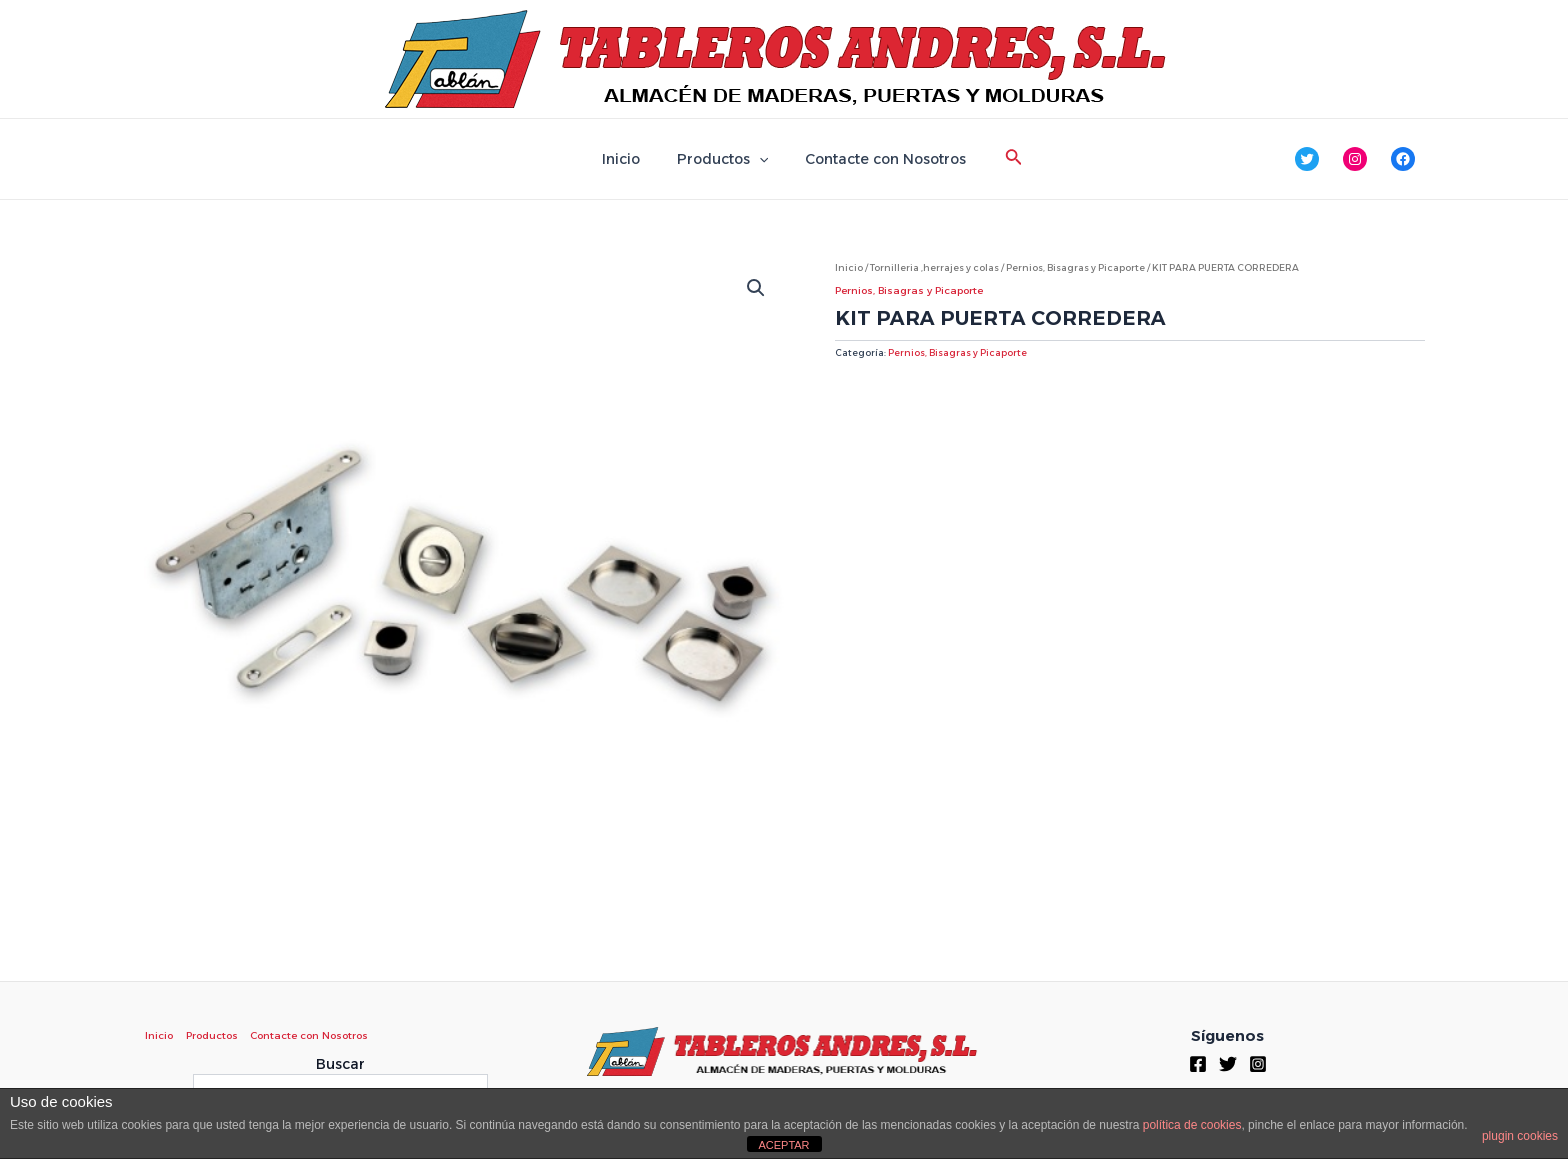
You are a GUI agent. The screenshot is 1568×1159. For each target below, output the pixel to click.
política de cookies (1192, 1125)
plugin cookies (1520, 1136)
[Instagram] (1258, 1064)
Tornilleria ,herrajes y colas (934, 267)
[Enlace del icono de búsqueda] (1000, 159)
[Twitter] (1228, 1064)
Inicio (630, 159)
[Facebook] (1198, 1064)
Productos (722, 159)
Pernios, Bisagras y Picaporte (1075, 267)
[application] (759, 159)
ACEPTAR (783, 1145)
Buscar (340, 1064)
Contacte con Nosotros (876, 159)
